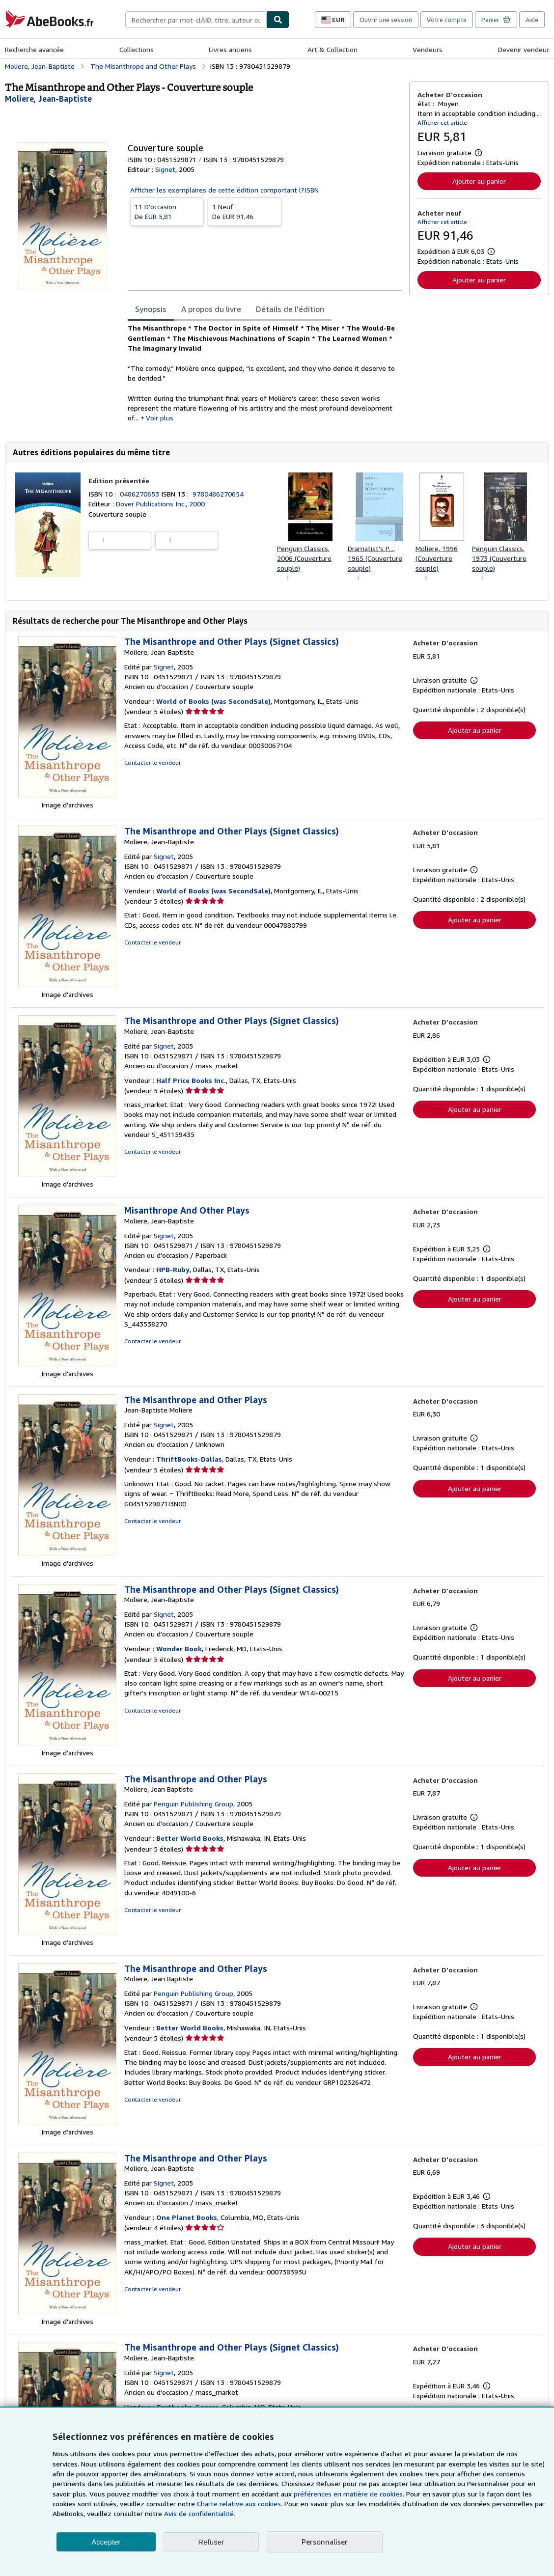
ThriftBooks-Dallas (189, 1459)
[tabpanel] (264, 373)
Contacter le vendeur (152, 762)
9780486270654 (218, 494)
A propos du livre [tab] (211, 309)
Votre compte (447, 20)
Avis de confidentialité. (199, 2513)
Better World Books (189, 1838)
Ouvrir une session (386, 20)
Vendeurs (428, 49)
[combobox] (196, 19)
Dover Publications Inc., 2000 (160, 503)
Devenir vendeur (523, 49)
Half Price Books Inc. (191, 1080)
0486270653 (140, 494)
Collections (136, 49)
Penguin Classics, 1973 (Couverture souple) (499, 558)
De (167, 211)
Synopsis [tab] (150, 309)
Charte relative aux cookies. (240, 2503)
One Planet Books (186, 2217)
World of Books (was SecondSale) (213, 701)
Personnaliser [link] (325, 2541)
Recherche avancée (34, 49)
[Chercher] (278, 19)
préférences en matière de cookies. (349, 2494)
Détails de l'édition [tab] (290, 309)
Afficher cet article (442, 122)
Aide (532, 20)
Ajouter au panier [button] (479, 181)
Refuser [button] (211, 2542)
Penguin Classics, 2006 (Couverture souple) (304, 558)
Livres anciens (230, 49)
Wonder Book (179, 1648)
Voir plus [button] (159, 418)
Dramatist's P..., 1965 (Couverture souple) (375, 558)
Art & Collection (332, 49)
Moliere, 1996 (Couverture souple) (437, 558)
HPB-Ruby (173, 1269)
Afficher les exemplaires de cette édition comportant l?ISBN (224, 190)
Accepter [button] (105, 2542)
